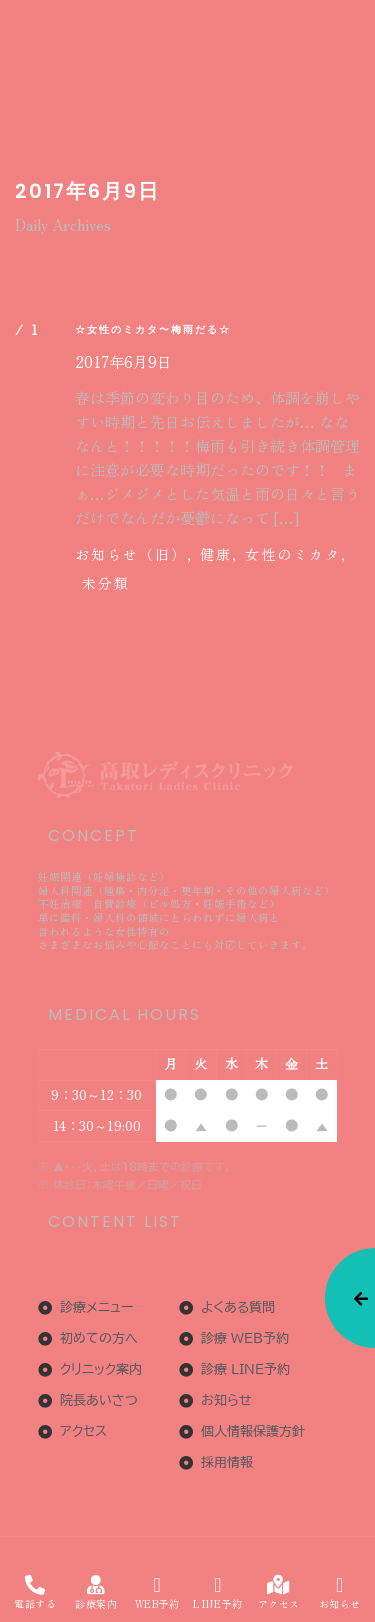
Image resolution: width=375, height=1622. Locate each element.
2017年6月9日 (123, 362)
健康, (219, 554)
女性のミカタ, (296, 554)
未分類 (106, 583)
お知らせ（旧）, (134, 554)
